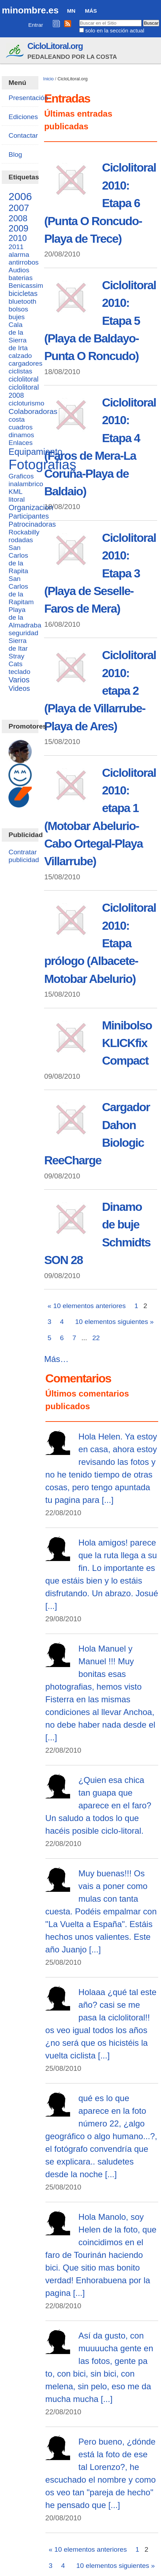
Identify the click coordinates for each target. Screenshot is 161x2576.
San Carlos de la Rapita (18, 559)
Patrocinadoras (32, 524)
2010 (17, 238)
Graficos (20, 476)
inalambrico (25, 484)
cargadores (25, 363)
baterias (20, 277)
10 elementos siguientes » (114, 1321)
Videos (19, 688)
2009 (18, 228)
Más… (56, 1359)
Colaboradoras (32, 411)
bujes (16, 317)
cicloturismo (26, 403)
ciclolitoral (23, 379)
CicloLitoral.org (55, 46)
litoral (16, 499)
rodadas (20, 540)
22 (96, 1338)
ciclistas (20, 371)
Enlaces (20, 442)
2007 (18, 208)
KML (15, 491)
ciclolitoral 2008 (23, 391)
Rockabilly (23, 532)
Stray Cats (16, 660)
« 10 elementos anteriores (87, 1305)
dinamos (21, 435)
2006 (20, 196)
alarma (18, 254)
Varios (18, 680)
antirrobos (23, 262)
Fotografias (42, 464)
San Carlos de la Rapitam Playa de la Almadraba (24, 602)
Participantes (28, 516)
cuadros (20, 427)
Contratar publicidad (23, 855)
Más (91, 11)
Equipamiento (35, 452)
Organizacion (30, 507)
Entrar (35, 25)
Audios (18, 270)
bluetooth (22, 301)
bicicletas (22, 293)
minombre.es (30, 10)
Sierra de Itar (17, 644)
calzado (20, 355)
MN (71, 11)
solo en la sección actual (114, 30)
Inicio (48, 78)
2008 (17, 218)
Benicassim (25, 285)
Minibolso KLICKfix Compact (127, 1043)
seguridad (23, 633)
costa (16, 419)
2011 (16, 246)
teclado (19, 671)
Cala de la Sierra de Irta (17, 336)
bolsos (18, 309)
